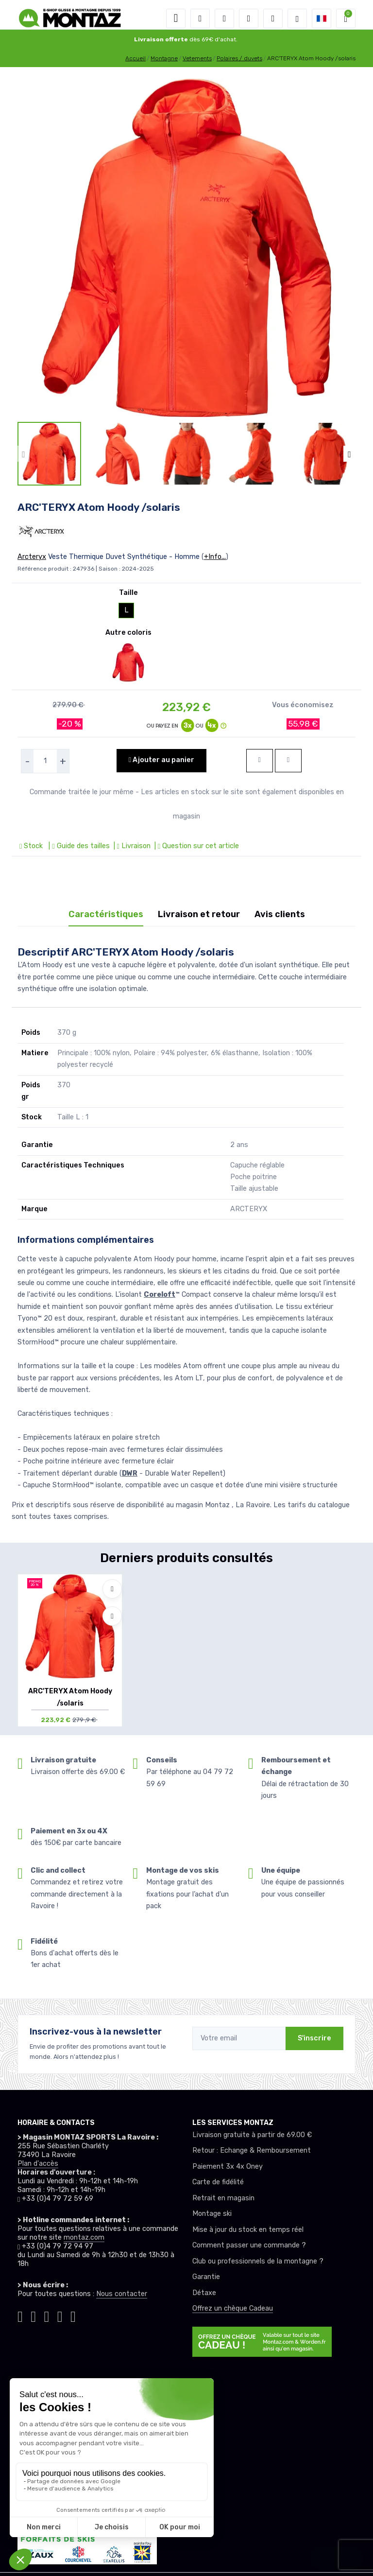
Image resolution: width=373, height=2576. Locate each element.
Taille (128, 593)
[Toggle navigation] (176, 18)
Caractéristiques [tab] (105, 914)
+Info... (215, 557)
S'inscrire (314, 2038)
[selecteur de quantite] (45, 761)
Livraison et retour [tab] (199, 914)
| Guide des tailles (78, 846)
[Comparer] (112, 1616)
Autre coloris (128, 632)
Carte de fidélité (218, 2182)
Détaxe (204, 2293)
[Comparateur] (273, 18)
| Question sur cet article (196, 846)
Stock (32, 846)
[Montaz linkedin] (73, 2315)
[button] (200, 18)
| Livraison (131, 846)
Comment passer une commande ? (249, 2245)
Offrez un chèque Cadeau (232, 2308)
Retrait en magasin (223, 2198)
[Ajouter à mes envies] (112, 1589)
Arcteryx (31, 557)
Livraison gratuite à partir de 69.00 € (252, 2135)
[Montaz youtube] (60, 2315)
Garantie (206, 2277)
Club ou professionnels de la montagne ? (257, 2261)
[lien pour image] (186, 248)
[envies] (248, 18)
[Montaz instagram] (33, 2315)
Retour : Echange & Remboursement (251, 2150)
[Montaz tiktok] (20, 2315)
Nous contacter (121, 2294)
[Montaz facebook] (47, 2315)
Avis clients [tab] (279, 914)
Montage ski (212, 2214)
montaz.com (84, 2237)
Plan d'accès (37, 2163)
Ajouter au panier (161, 760)
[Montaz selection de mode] (297, 18)
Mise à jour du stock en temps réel (248, 2230)
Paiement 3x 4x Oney (227, 2166)
